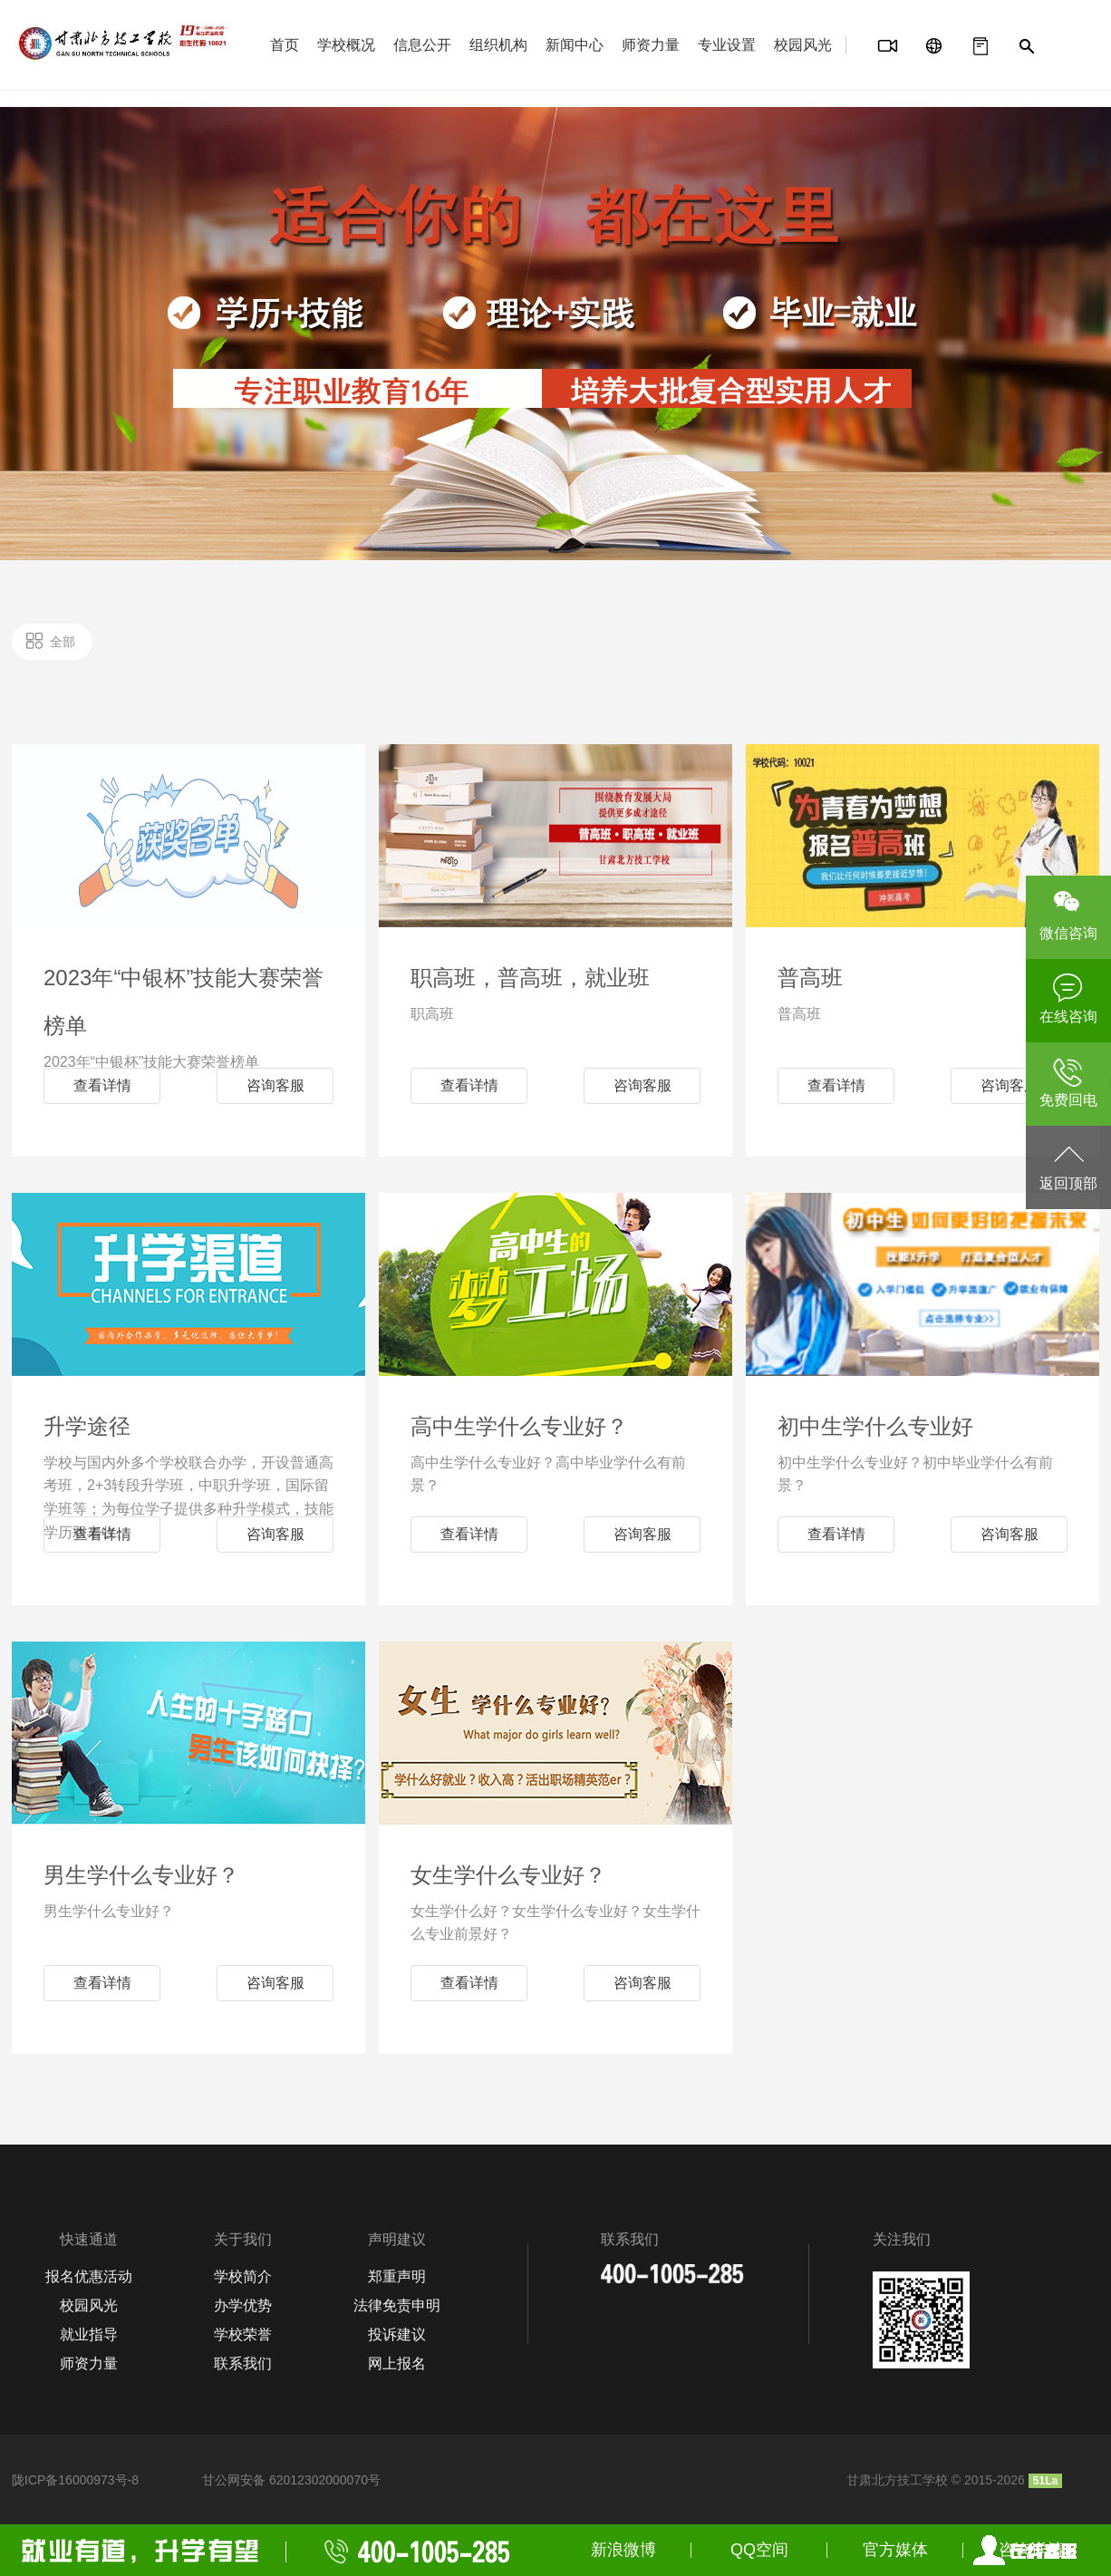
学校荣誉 (243, 2334)
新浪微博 (623, 2550)
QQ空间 (759, 2550)
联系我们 (243, 2363)
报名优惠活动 (88, 2276)
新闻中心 (575, 45)
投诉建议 (397, 2334)
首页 (284, 45)
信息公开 (422, 45)
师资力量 (651, 45)
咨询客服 (275, 1085)
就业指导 (89, 2334)
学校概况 (346, 45)
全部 (62, 641)
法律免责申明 (396, 2305)
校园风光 (803, 45)
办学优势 (243, 2305)
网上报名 (397, 2363)
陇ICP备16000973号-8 (75, 2480)
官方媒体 (895, 2550)
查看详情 (102, 1085)
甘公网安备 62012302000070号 (291, 2480)
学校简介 (243, 2276)
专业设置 (727, 45)
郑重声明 (397, 2276)
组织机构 (498, 45)
